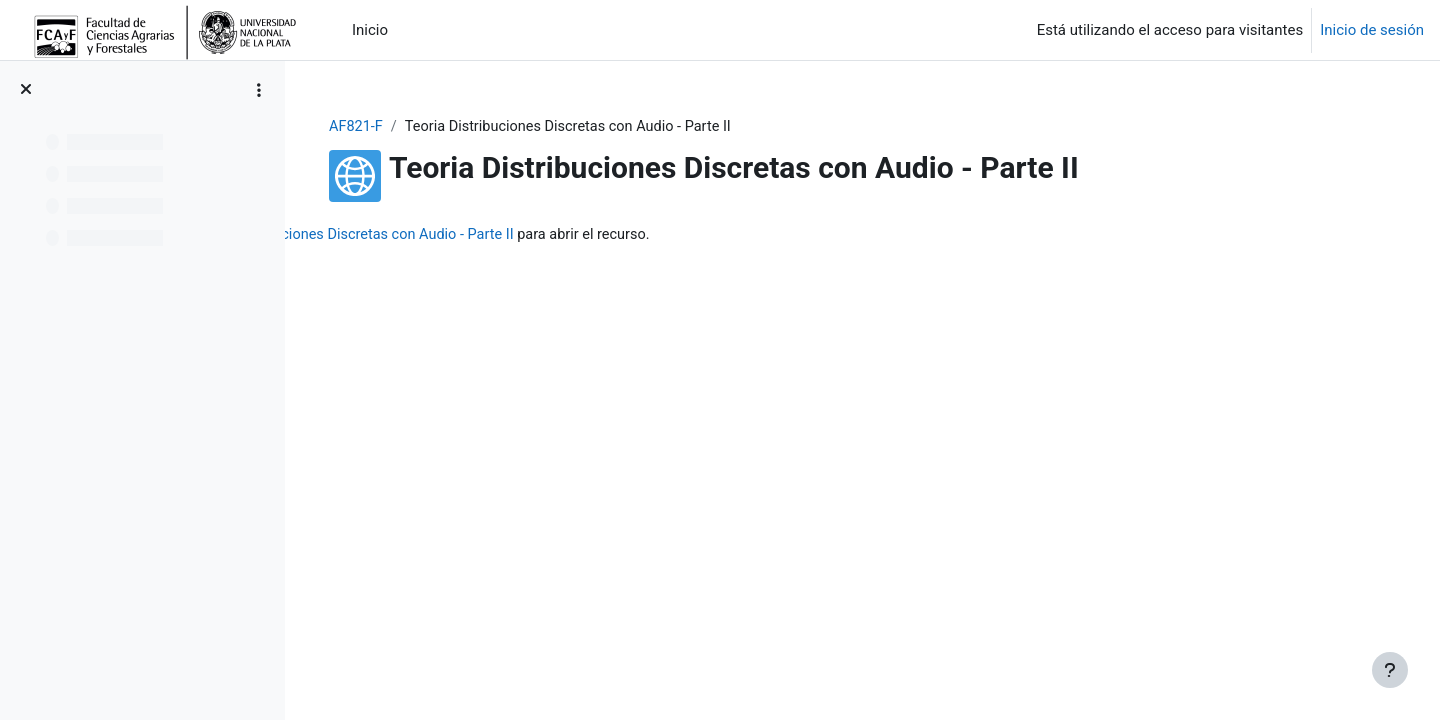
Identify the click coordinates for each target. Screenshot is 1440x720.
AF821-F (475, 127)
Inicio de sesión (1372, 30)
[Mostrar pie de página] (1390, 670)
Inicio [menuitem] (370, 30)
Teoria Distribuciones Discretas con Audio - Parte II (641, 235)
